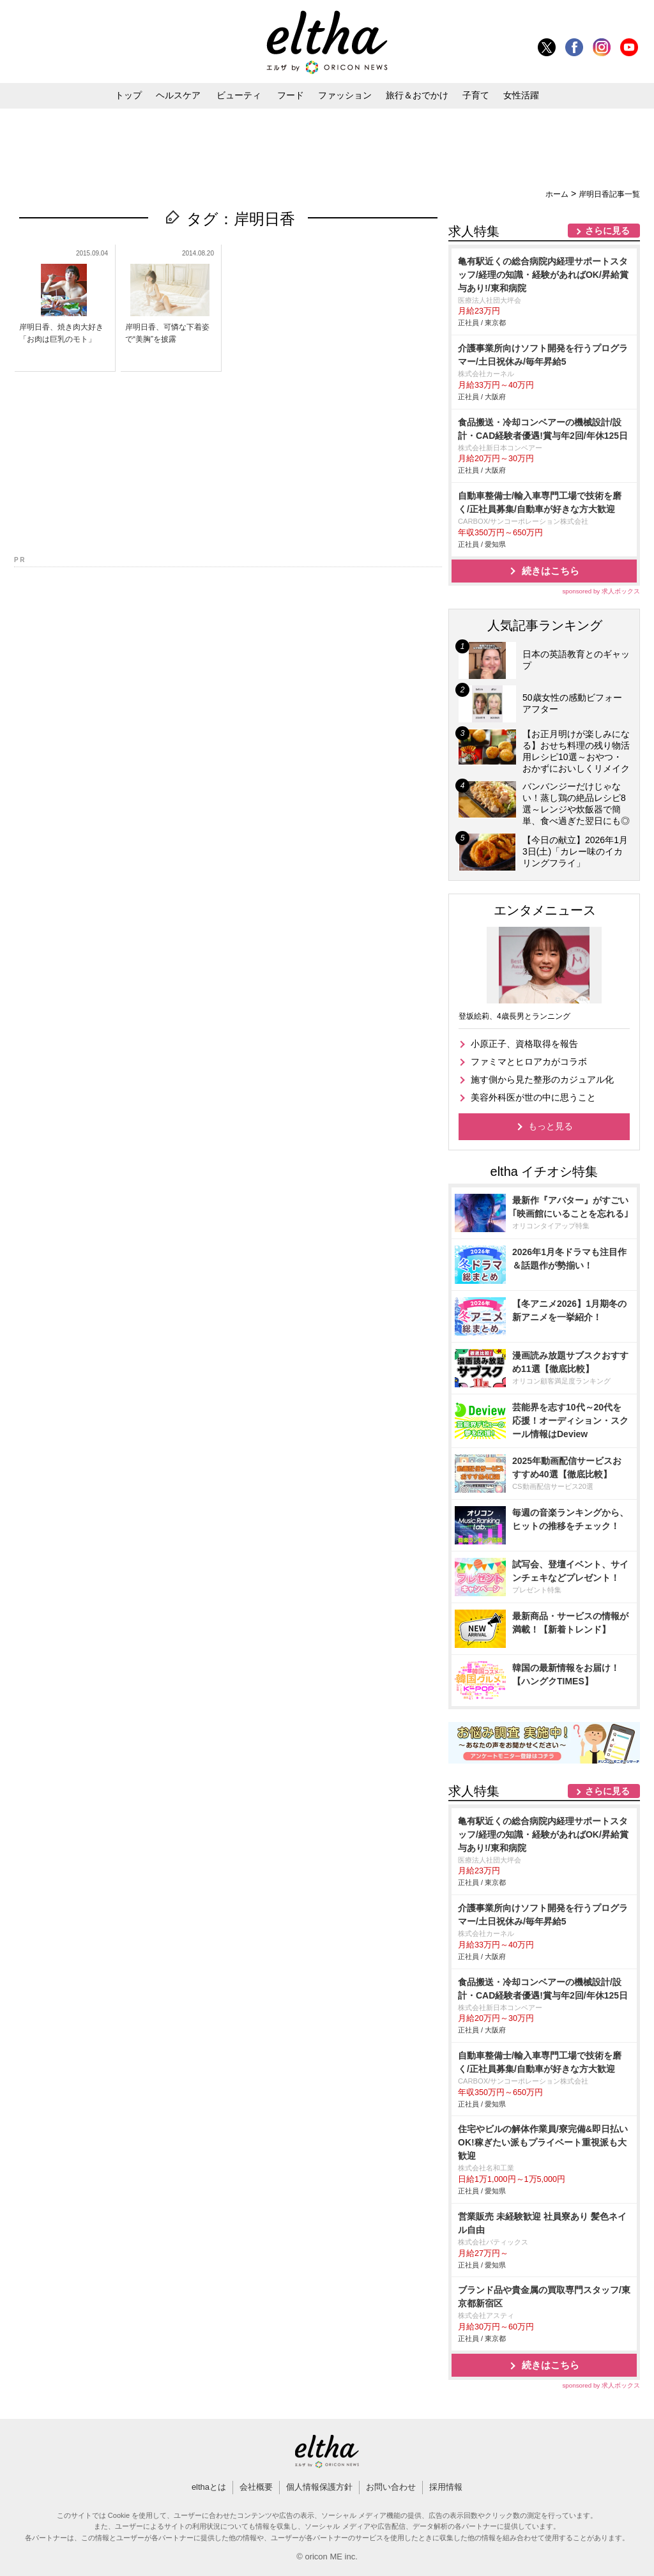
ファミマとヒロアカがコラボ (529, 1061)
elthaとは (209, 2487)
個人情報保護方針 (319, 2487)
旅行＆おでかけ (417, 95)
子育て (475, 95)
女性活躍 (521, 95)
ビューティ (239, 95)
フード (290, 95)
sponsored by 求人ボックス (601, 591)
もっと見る (550, 1126)
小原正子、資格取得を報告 (524, 1044)
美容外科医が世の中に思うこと (533, 1097)
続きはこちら (550, 570)
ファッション (345, 95)
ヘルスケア (178, 95)
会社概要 (256, 2487)
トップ (128, 95)
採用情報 (445, 2487)
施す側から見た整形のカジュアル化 (542, 1079)
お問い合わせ (391, 2487)
